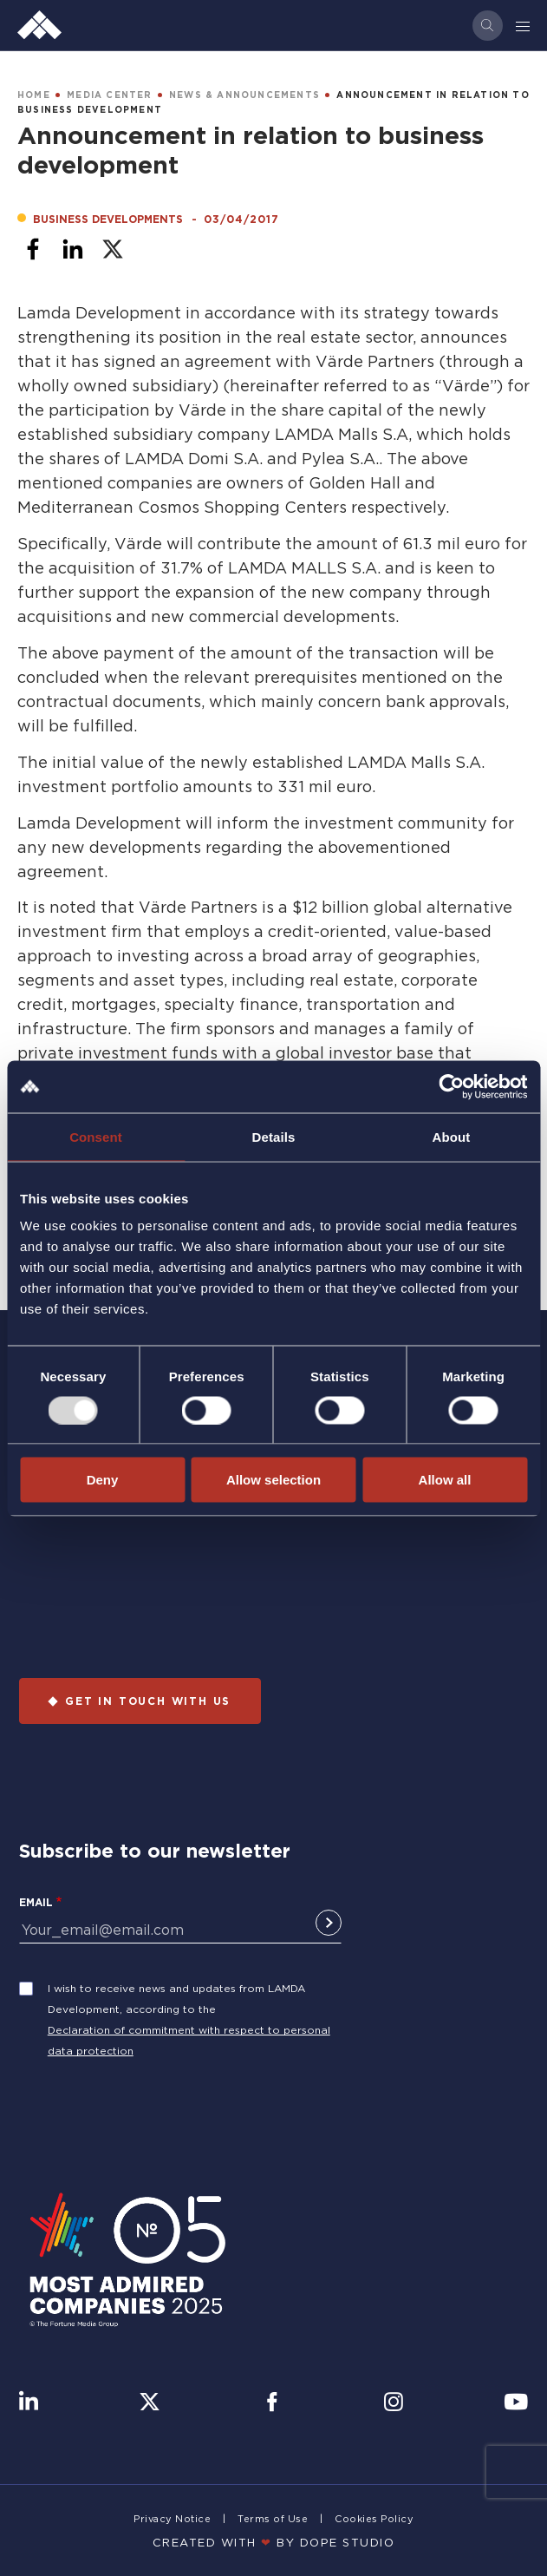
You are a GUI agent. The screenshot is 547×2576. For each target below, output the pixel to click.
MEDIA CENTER (109, 95)
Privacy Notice (172, 2519)
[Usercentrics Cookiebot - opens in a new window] (451, 1086)
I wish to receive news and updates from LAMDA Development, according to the (176, 1999)
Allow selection (273, 1479)
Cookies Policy (374, 2519)
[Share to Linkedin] (72, 249)
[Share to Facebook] (33, 249)
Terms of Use (273, 2519)
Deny (103, 1479)
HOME (33, 95)
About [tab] (452, 1136)
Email (36, 1902)
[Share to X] (112, 249)
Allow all (445, 1479)
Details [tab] (274, 1136)
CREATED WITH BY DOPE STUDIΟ (274, 2542)
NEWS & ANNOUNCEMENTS (244, 95)
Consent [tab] (95, 1136)
